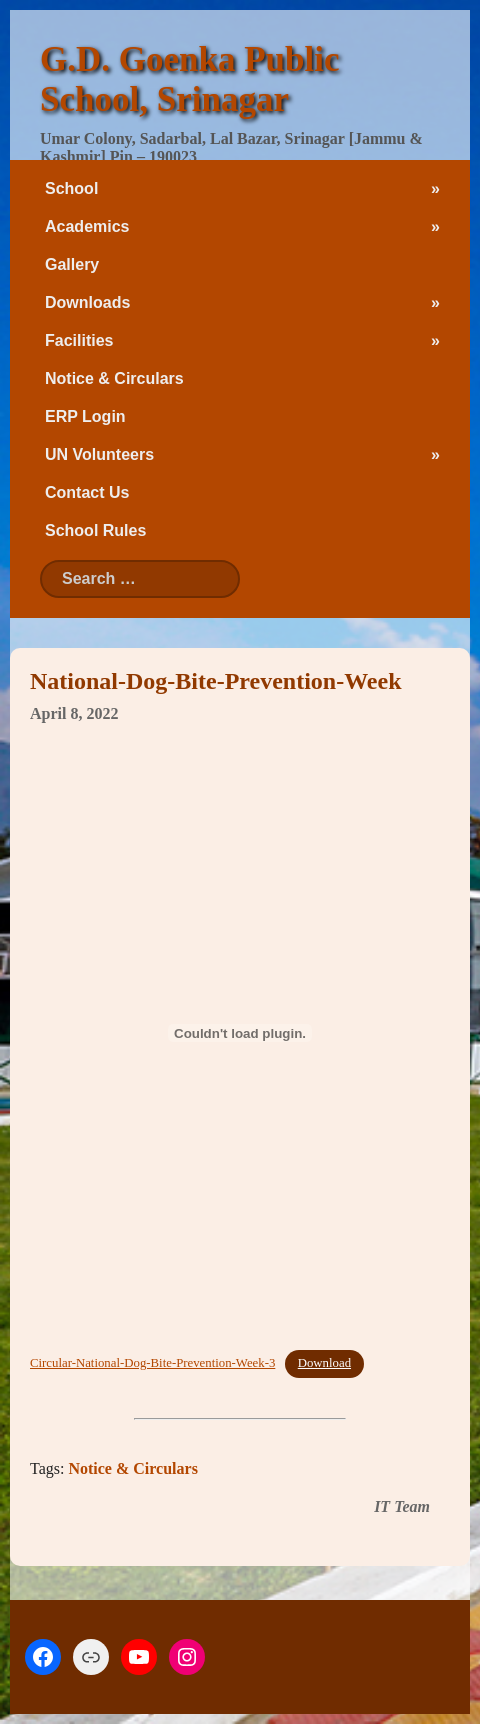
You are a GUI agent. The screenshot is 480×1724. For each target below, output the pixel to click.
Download (324, 1363)
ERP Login (85, 416)
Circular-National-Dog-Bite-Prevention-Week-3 (152, 1363)
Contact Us (87, 492)
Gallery (72, 264)
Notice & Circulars (114, 378)
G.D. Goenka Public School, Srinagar (189, 79)
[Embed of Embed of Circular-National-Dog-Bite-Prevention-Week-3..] (240, 1033)
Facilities (79, 340)
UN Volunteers (99, 454)
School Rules (95, 530)
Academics (87, 226)
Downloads (87, 302)
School (71, 188)
